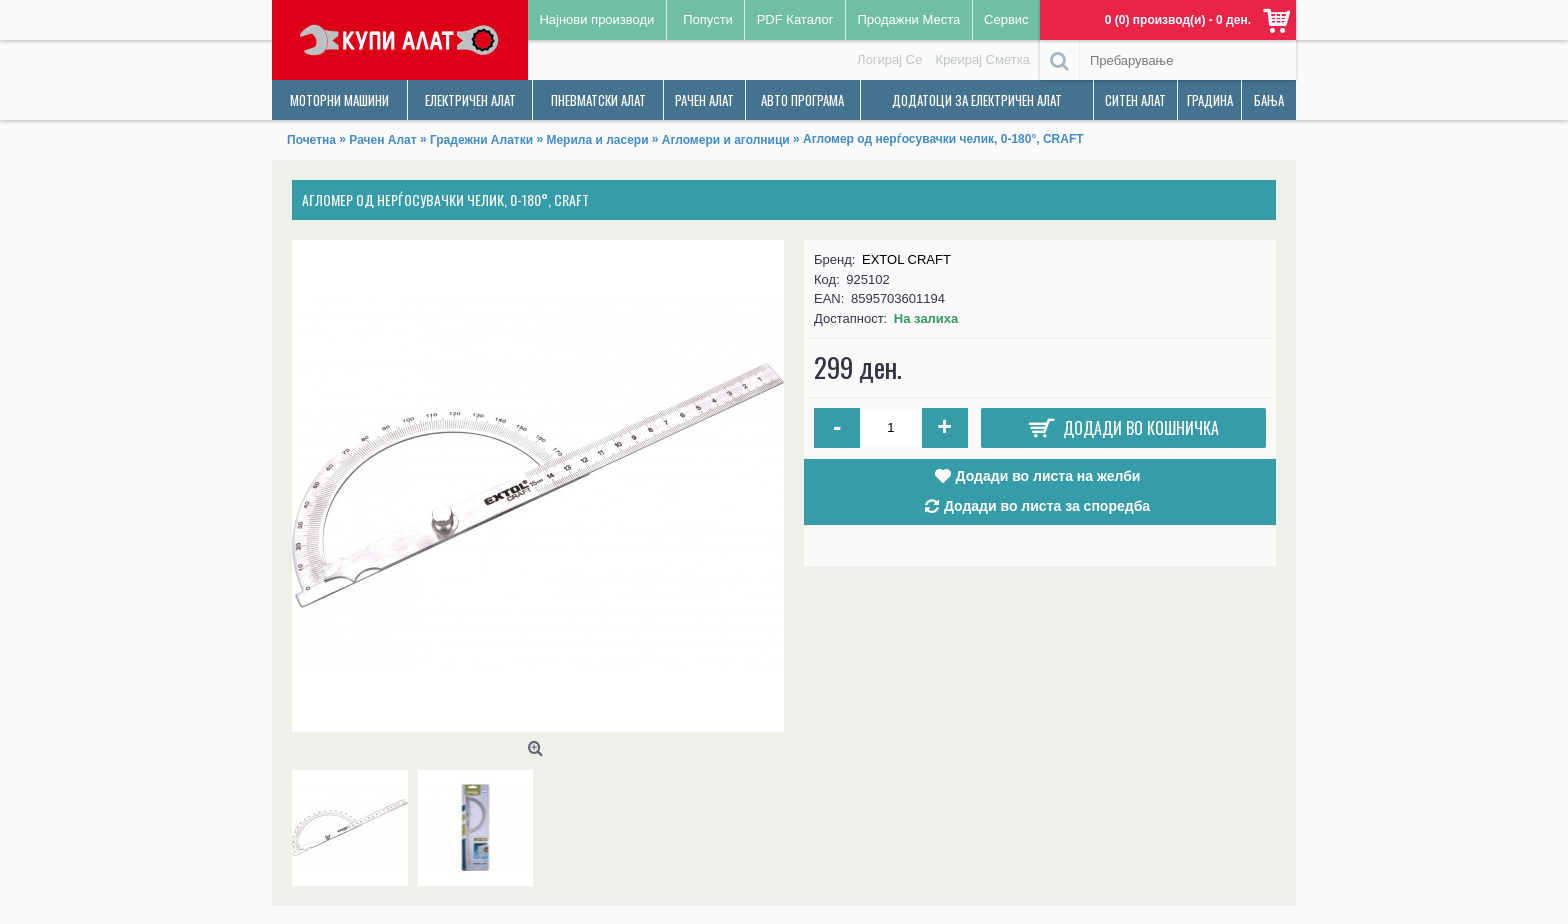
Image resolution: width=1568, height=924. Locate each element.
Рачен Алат (382, 140)
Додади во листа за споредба (1047, 506)
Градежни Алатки (481, 140)
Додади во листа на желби (1048, 476)
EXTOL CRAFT (906, 259)
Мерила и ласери (597, 140)
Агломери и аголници (726, 140)
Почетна (311, 140)
